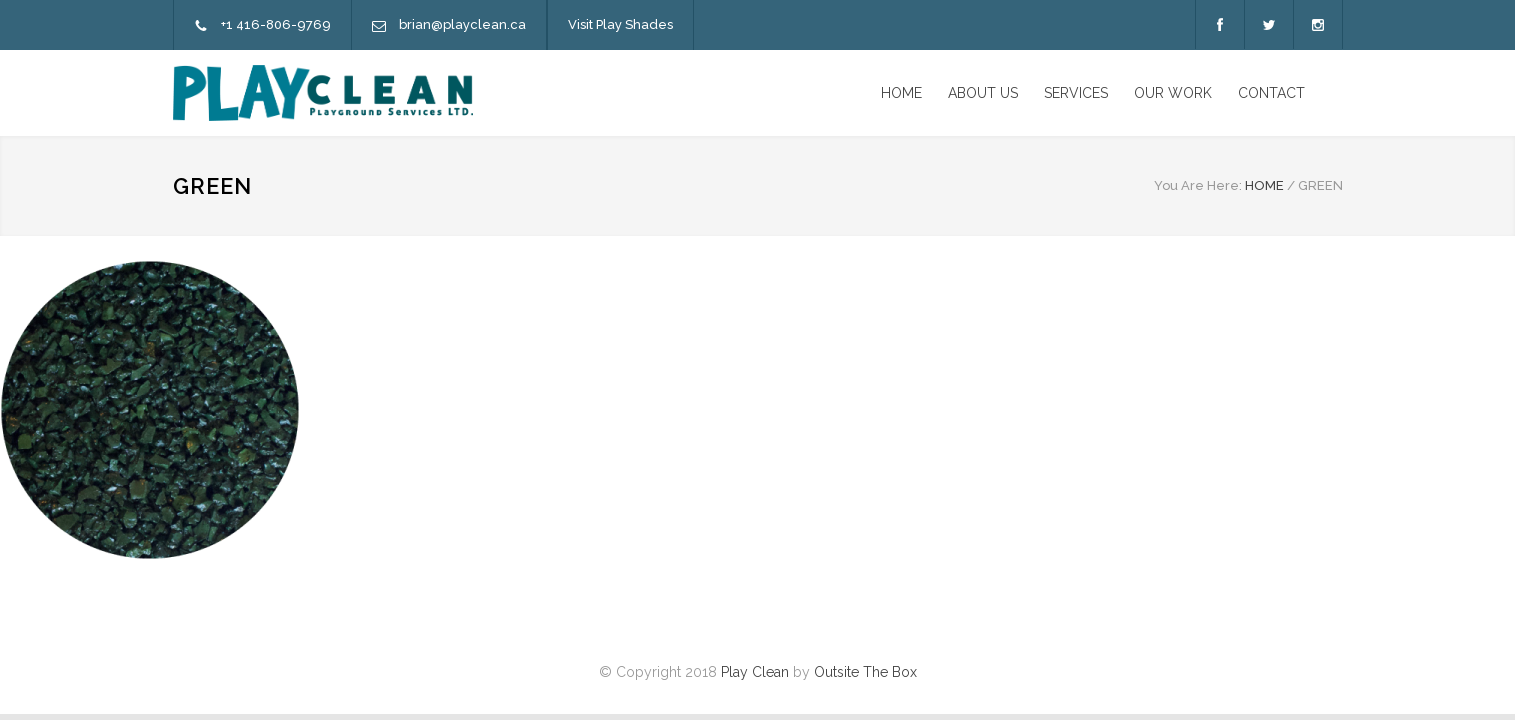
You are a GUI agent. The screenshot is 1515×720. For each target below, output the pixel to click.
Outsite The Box (865, 672)
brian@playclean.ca (462, 24)
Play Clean (755, 672)
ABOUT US (983, 93)
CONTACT (1271, 93)
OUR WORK (1173, 93)
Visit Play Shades (620, 24)
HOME (901, 93)
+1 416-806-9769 (276, 24)
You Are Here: (1198, 185)
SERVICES (1076, 93)
